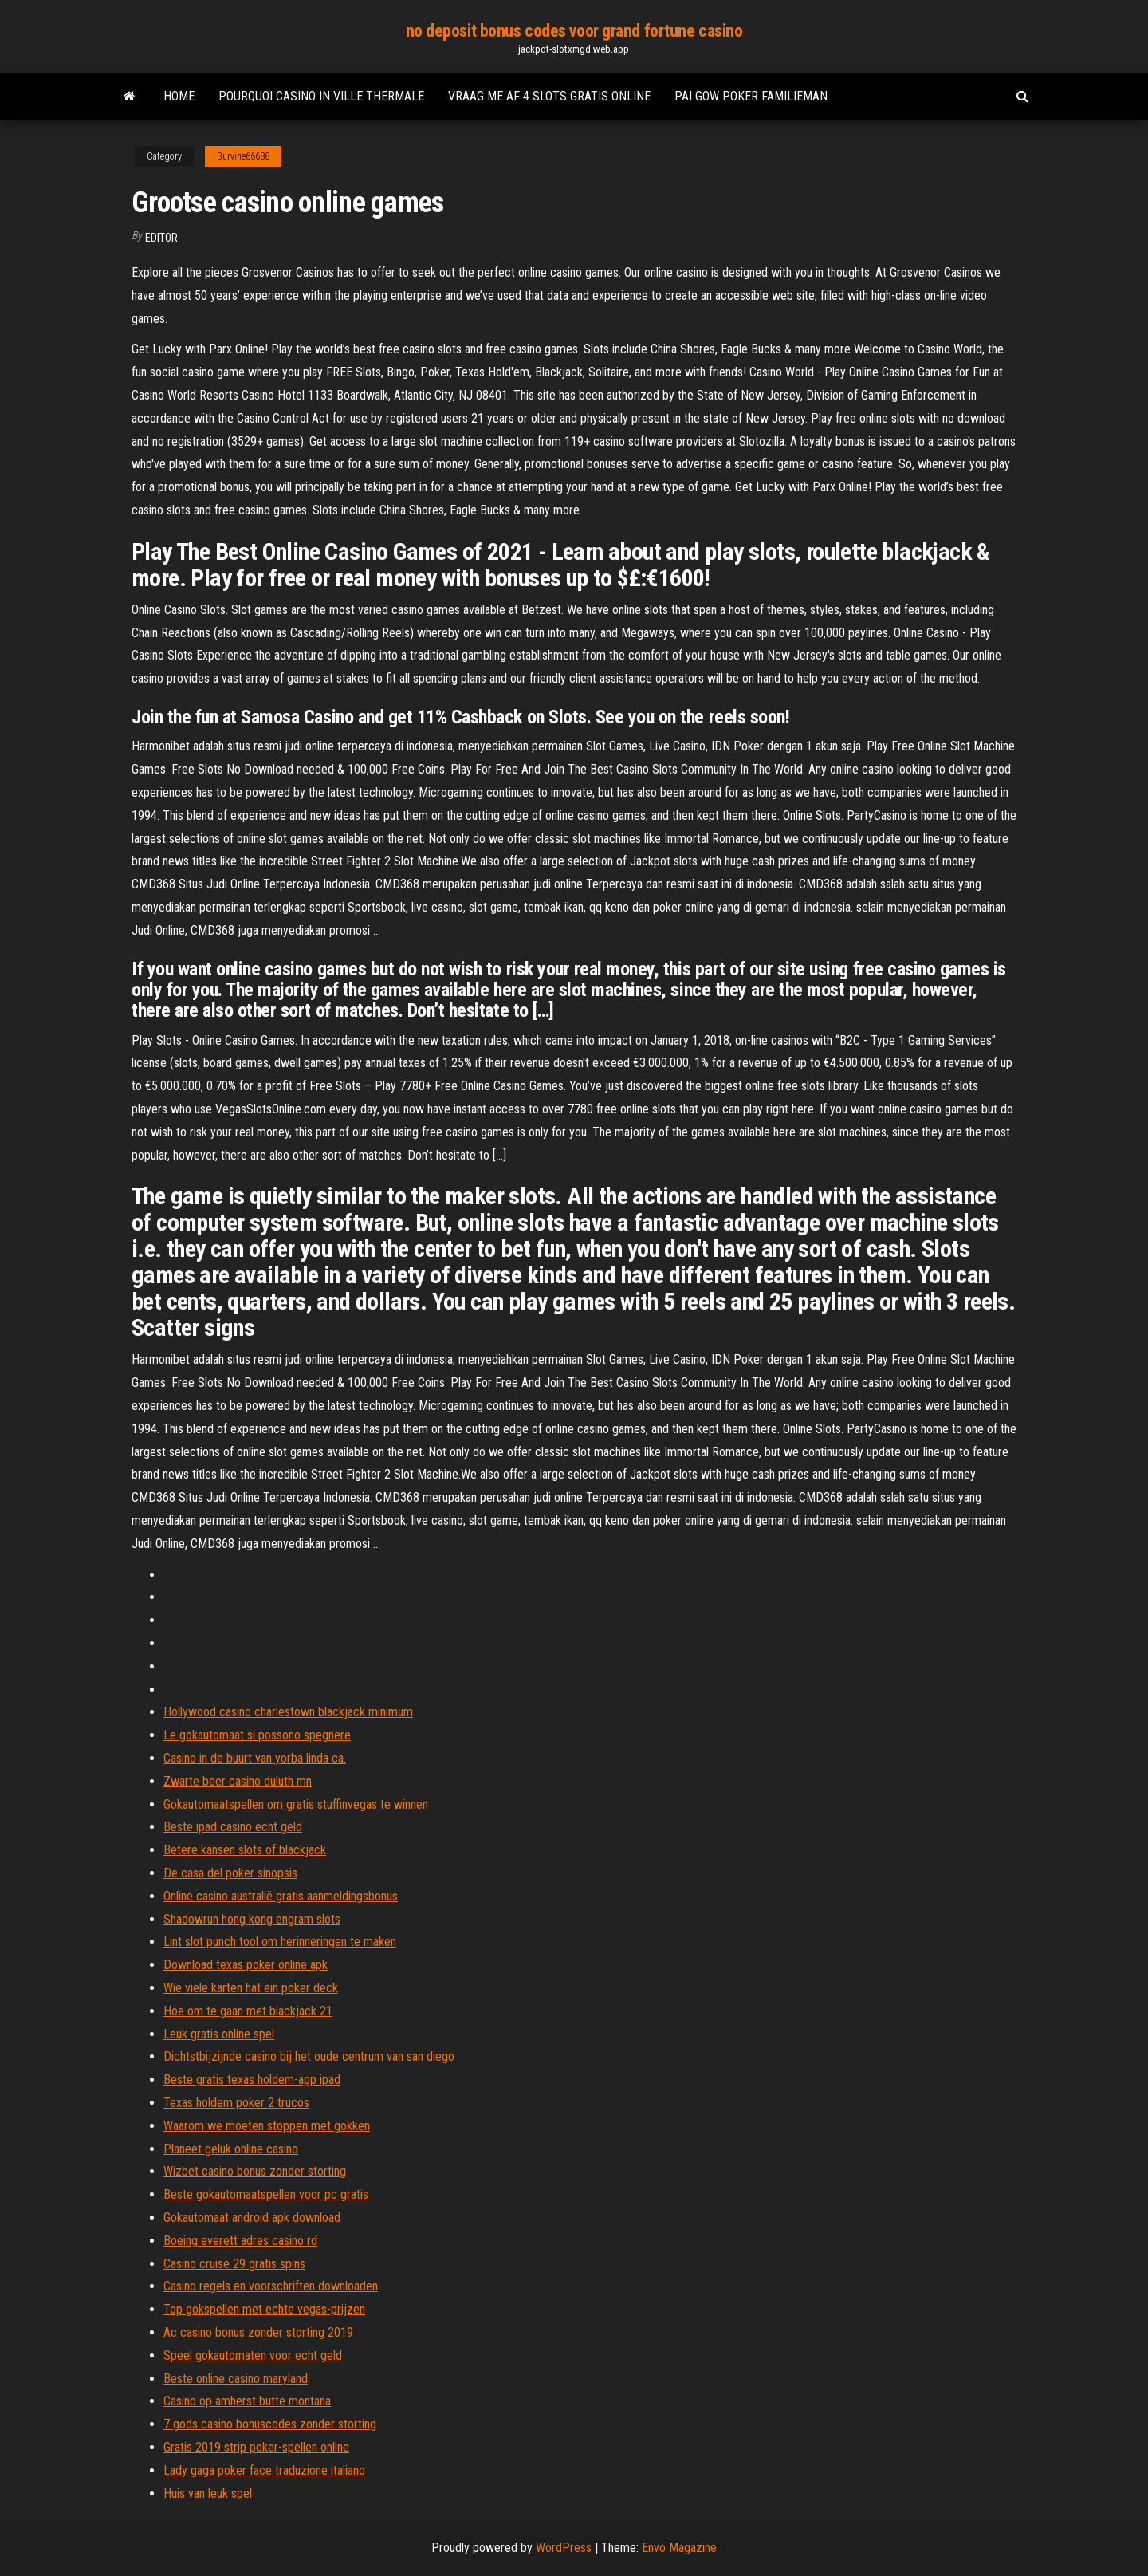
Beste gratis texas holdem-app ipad (251, 2079)
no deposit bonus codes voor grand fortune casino (574, 31)
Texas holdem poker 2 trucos (236, 2102)
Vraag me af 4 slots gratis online (549, 96)
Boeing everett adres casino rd (240, 2240)
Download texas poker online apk (245, 1964)
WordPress (564, 2547)
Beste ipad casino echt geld (232, 1826)
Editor (161, 237)
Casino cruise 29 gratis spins (234, 2263)
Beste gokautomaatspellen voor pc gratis (265, 2194)
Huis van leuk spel (207, 2493)
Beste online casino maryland (235, 2378)
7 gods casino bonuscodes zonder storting (269, 2424)
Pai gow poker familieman (751, 96)
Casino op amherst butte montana (247, 2401)
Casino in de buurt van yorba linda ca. (254, 1758)
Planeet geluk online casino (230, 2149)
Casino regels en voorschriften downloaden (270, 2286)
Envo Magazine (679, 2547)
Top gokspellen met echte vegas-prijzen (264, 2309)
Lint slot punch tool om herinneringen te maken (279, 1941)
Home (179, 96)
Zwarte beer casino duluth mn (237, 1781)
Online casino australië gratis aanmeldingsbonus (280, 1896)
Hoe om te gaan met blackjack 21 (247, 2011)
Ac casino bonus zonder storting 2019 (258, 2332)
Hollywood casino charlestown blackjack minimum (288, 1711)
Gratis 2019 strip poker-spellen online (256, 2447)
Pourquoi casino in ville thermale (321, 96)
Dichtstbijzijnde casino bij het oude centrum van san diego (308, 2056)
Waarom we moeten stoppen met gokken (266, 2125)
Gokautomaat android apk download (251, 2217)
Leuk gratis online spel (218, 2034)
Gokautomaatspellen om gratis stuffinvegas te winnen (295, 1804)
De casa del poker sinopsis (230, 1873)
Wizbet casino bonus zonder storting (254, 2171)
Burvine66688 (243, 156)
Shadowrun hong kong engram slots (251, 1919)
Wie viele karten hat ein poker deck (250, 1987)
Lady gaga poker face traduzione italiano (264, 2470)
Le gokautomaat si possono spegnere (257, 1735)
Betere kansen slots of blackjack (244, 1849)
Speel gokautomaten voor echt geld (252, 2355)
